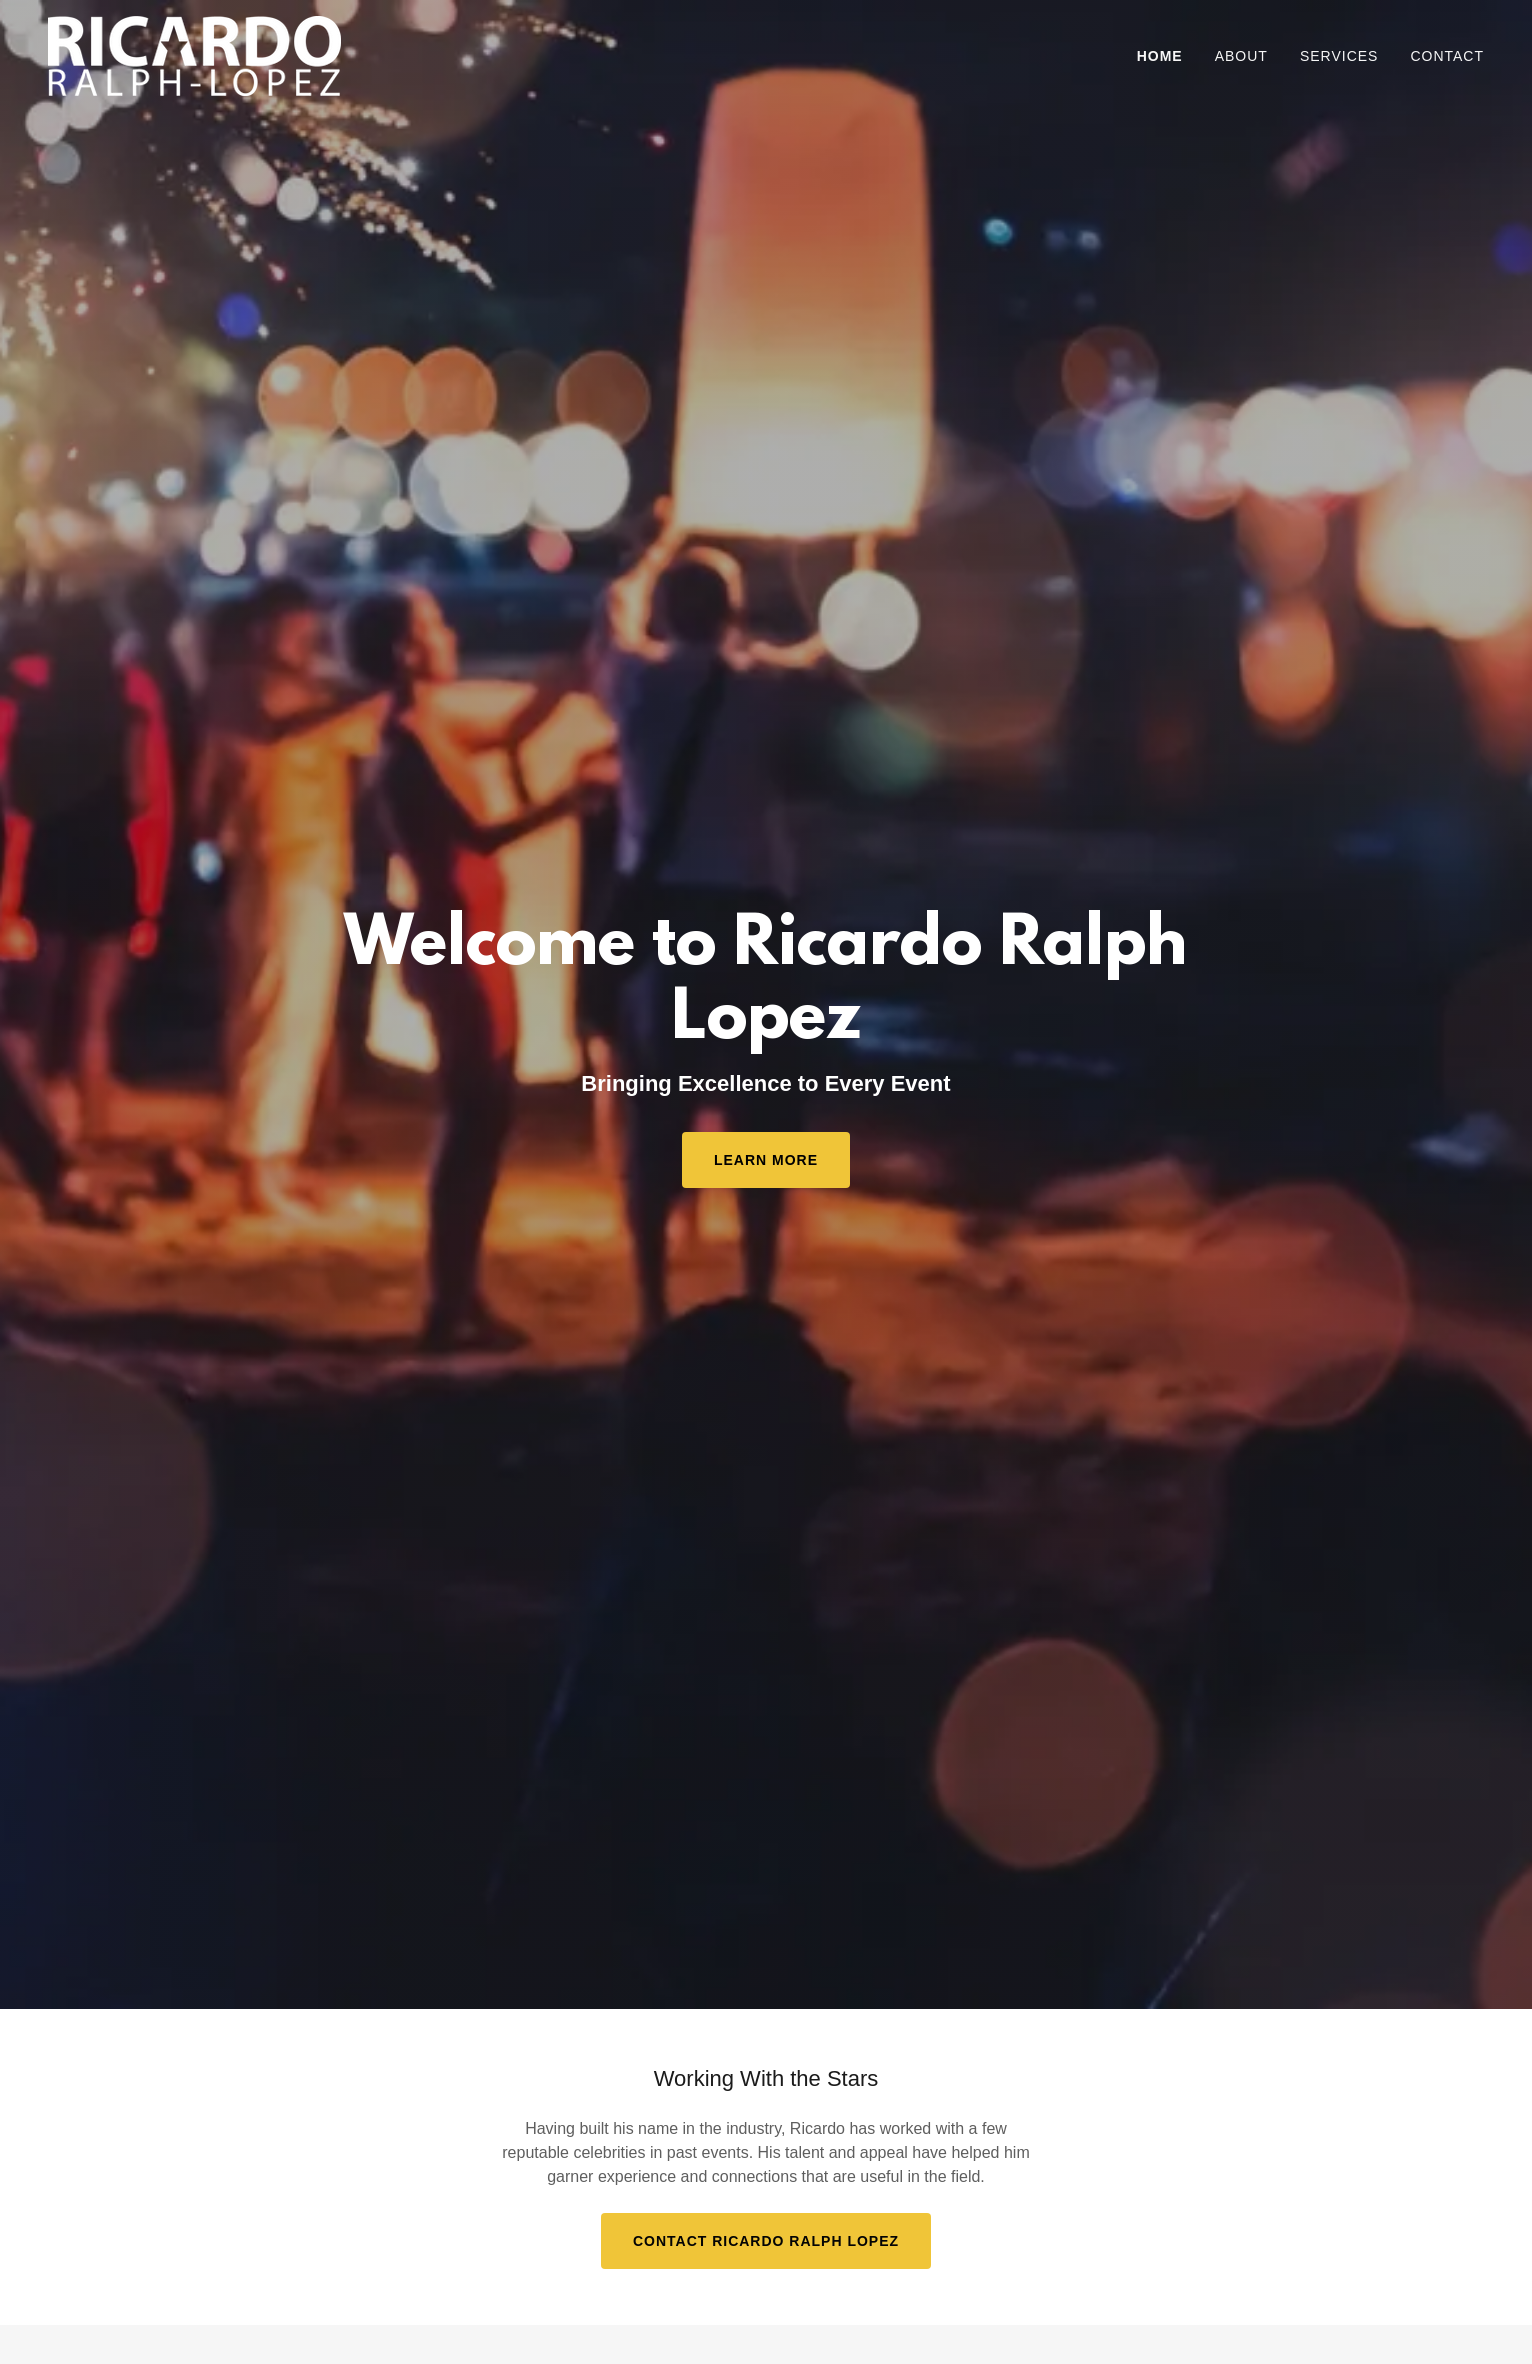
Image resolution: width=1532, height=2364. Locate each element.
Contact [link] (1447, 56)
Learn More (766, 1160)
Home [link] (1160, 56)
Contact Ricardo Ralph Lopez (766, 2241)
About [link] (1241, 56)
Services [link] (1339, 56)
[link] (194, 54)
